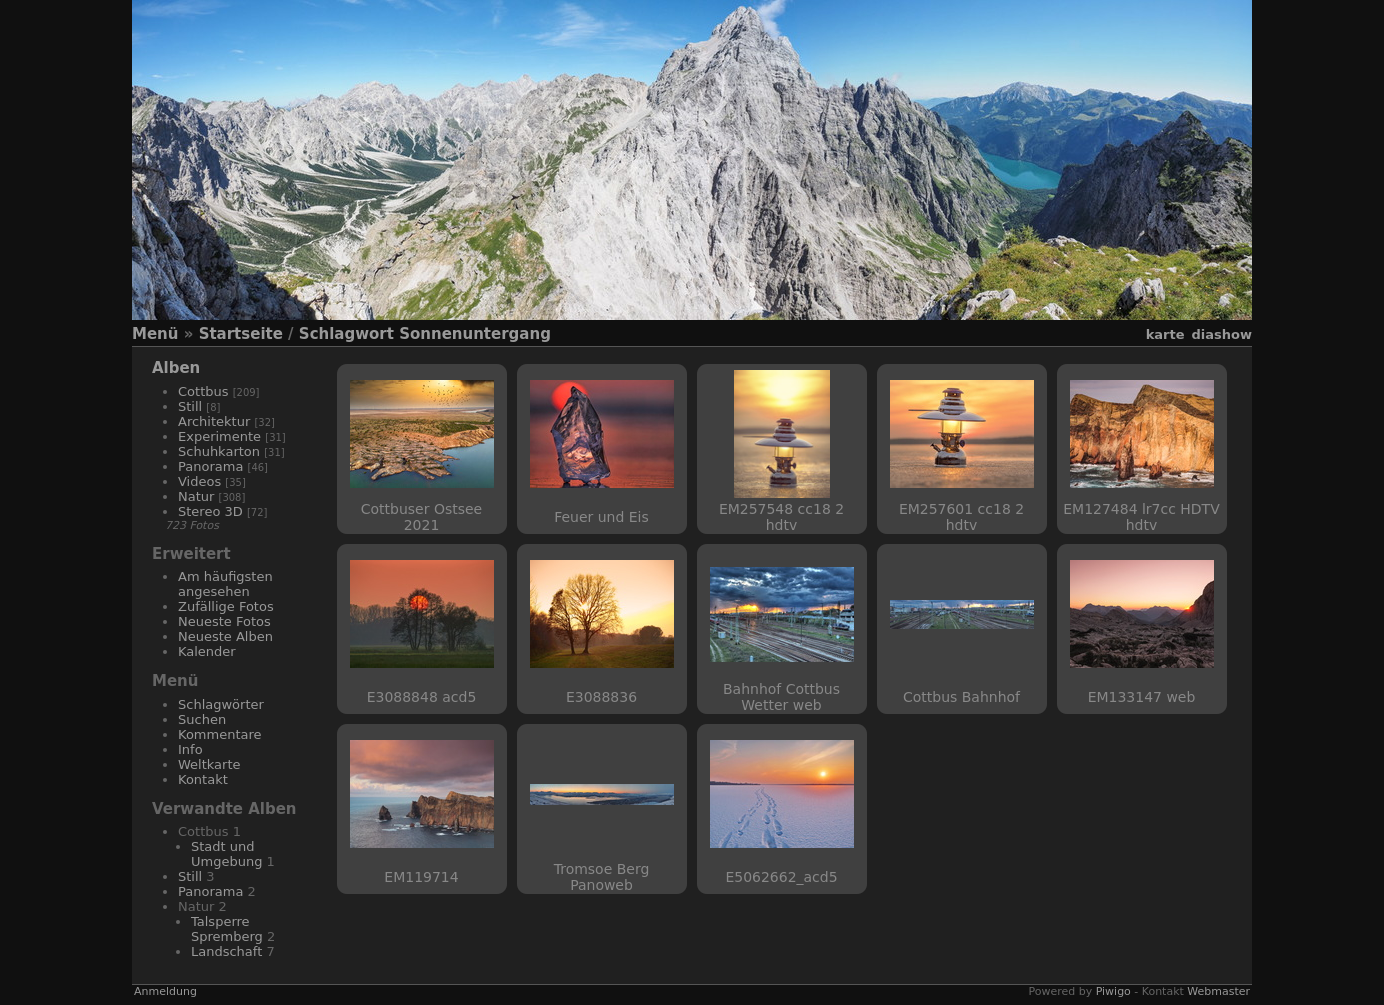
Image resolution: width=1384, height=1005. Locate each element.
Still (190, 406)
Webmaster (1218, 991)
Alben (176, 368)
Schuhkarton (219, 451)
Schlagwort (346, 334)
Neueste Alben (225, 636)
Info (190, 749)
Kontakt (203, 779)
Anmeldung (165, 991)
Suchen (202, 719)
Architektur (214, 421)
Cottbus (203, 391)
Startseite (241, 334)
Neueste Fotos (224, 621)
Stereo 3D (210, 511)
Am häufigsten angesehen (225, 584)
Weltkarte (209, 764)
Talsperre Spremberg (227, 929)
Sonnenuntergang (475, 334)
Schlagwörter (221, 704)
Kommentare (220, 734)
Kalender (207, 651)
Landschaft (226, 951)
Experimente (219, 436)
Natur (196, 496)
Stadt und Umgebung (226, 854)
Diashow (1222, 334)
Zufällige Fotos (226, 606)
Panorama (210, 466)
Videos (199, 481)
